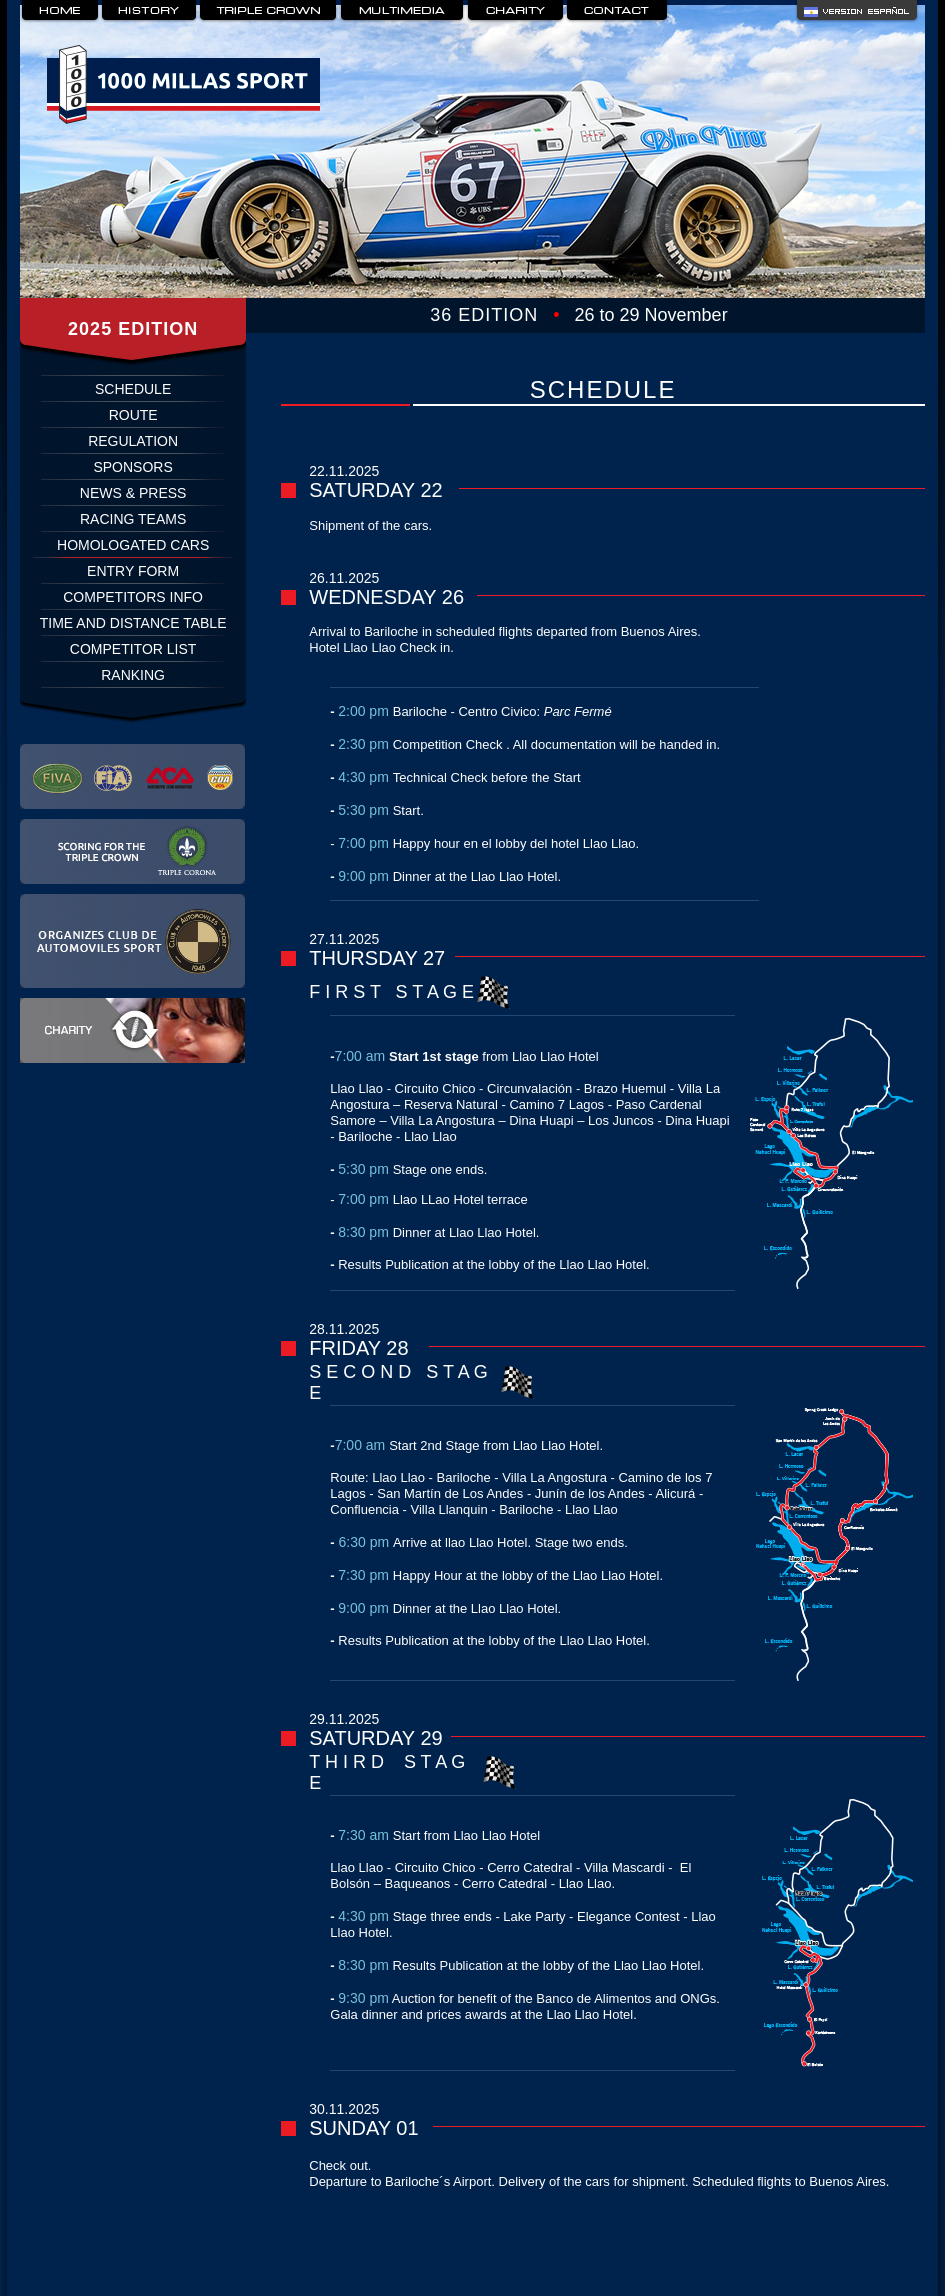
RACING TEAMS (133, 519)
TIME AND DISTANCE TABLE (133, 623)
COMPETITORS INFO (133, 597)
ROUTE (133, 415)
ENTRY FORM (133, 571)
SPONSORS (132, 467)
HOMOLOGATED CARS (133, 545)
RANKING (133, 675)
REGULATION (133, 441)
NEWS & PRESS (133, 493)
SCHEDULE (133, 389)
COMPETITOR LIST (133, 649)
